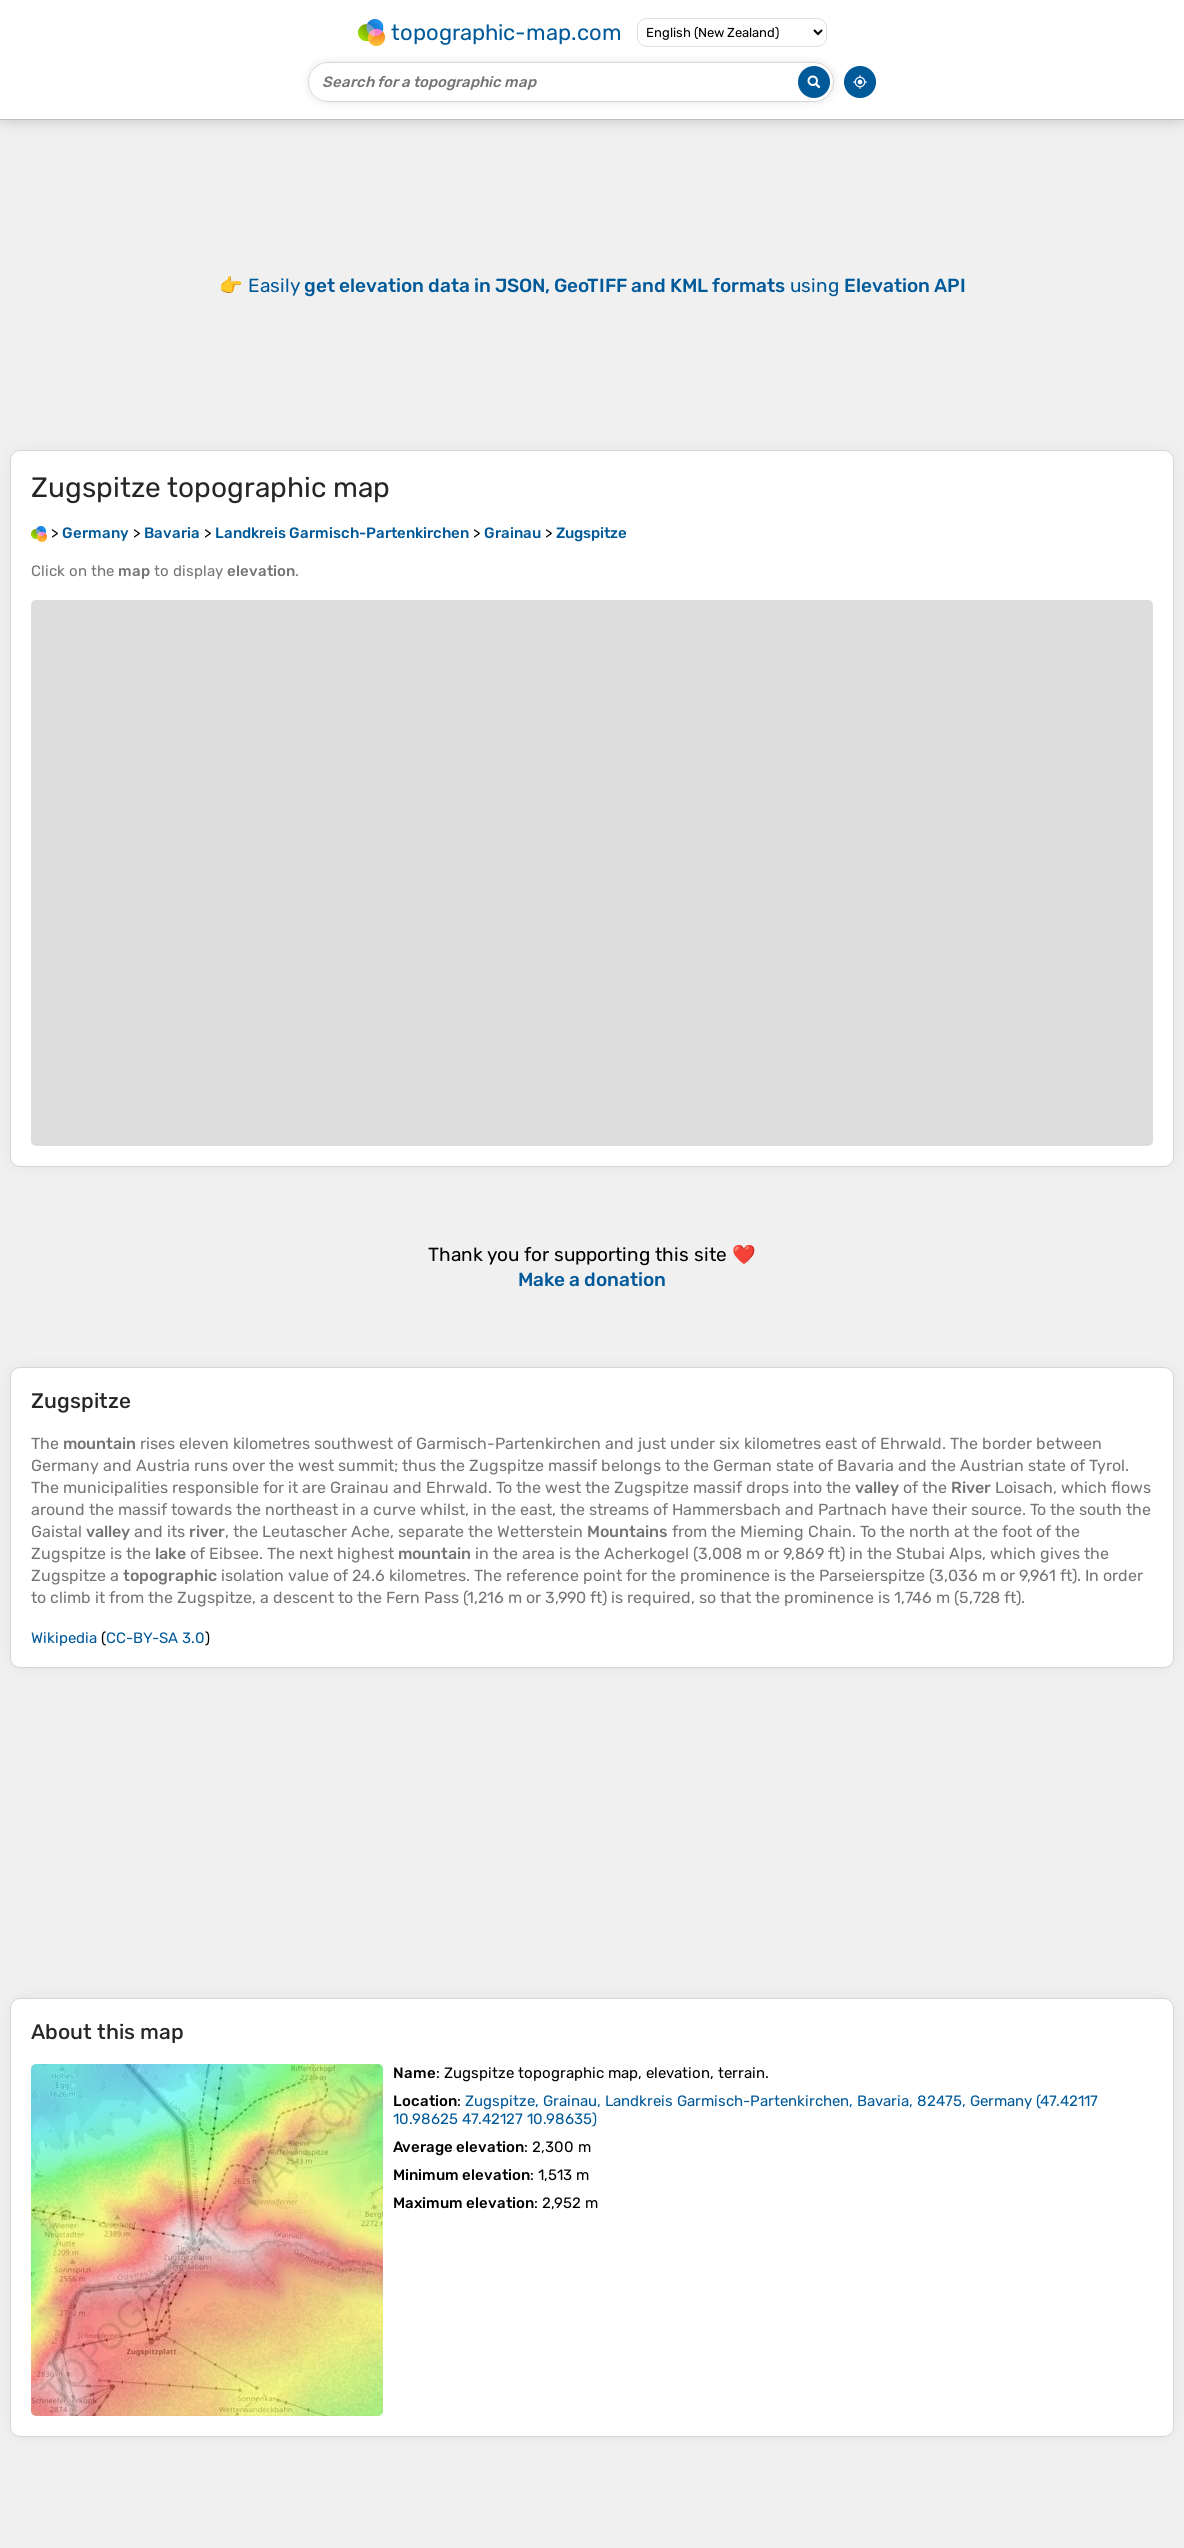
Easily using (607, 285)
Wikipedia (64, 1638)
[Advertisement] (592, 1833)
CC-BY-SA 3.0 (155, 1638)
